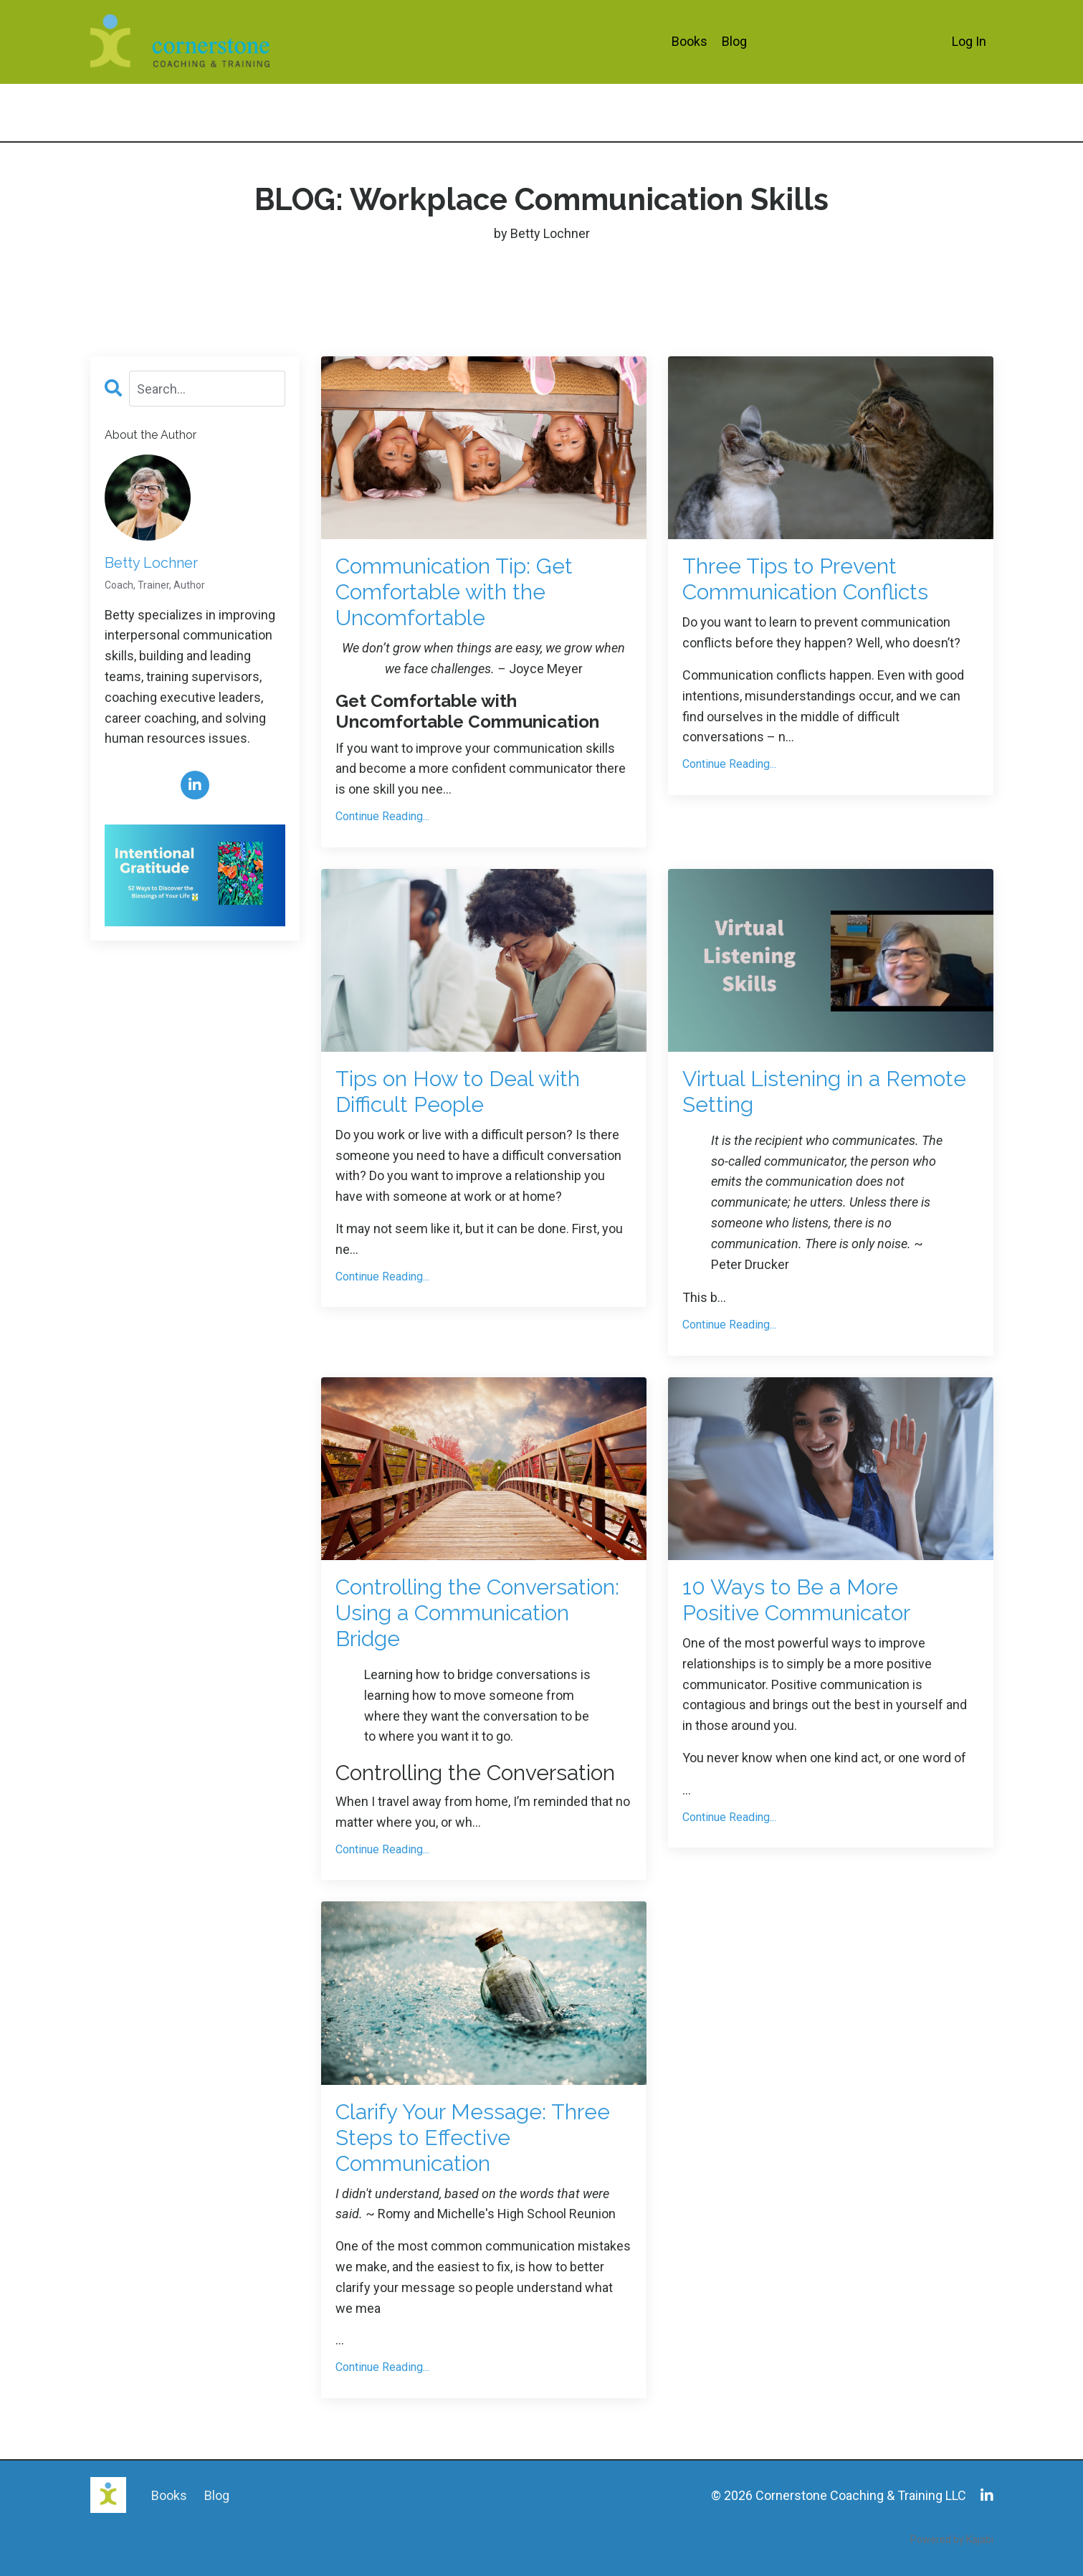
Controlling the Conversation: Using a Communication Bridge (477, 1612)
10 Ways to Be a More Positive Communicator (796, 1599)
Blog (734, 41)
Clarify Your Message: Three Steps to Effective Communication (472, 2137)
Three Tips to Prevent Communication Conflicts (805, 578)
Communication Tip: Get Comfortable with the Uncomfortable (454, 591)
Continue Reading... (382, 816)
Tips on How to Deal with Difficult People (457, 1091)
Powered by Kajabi (951, 2539)
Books (689, 41)
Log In (969, 41)
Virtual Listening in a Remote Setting (824, 1091)
